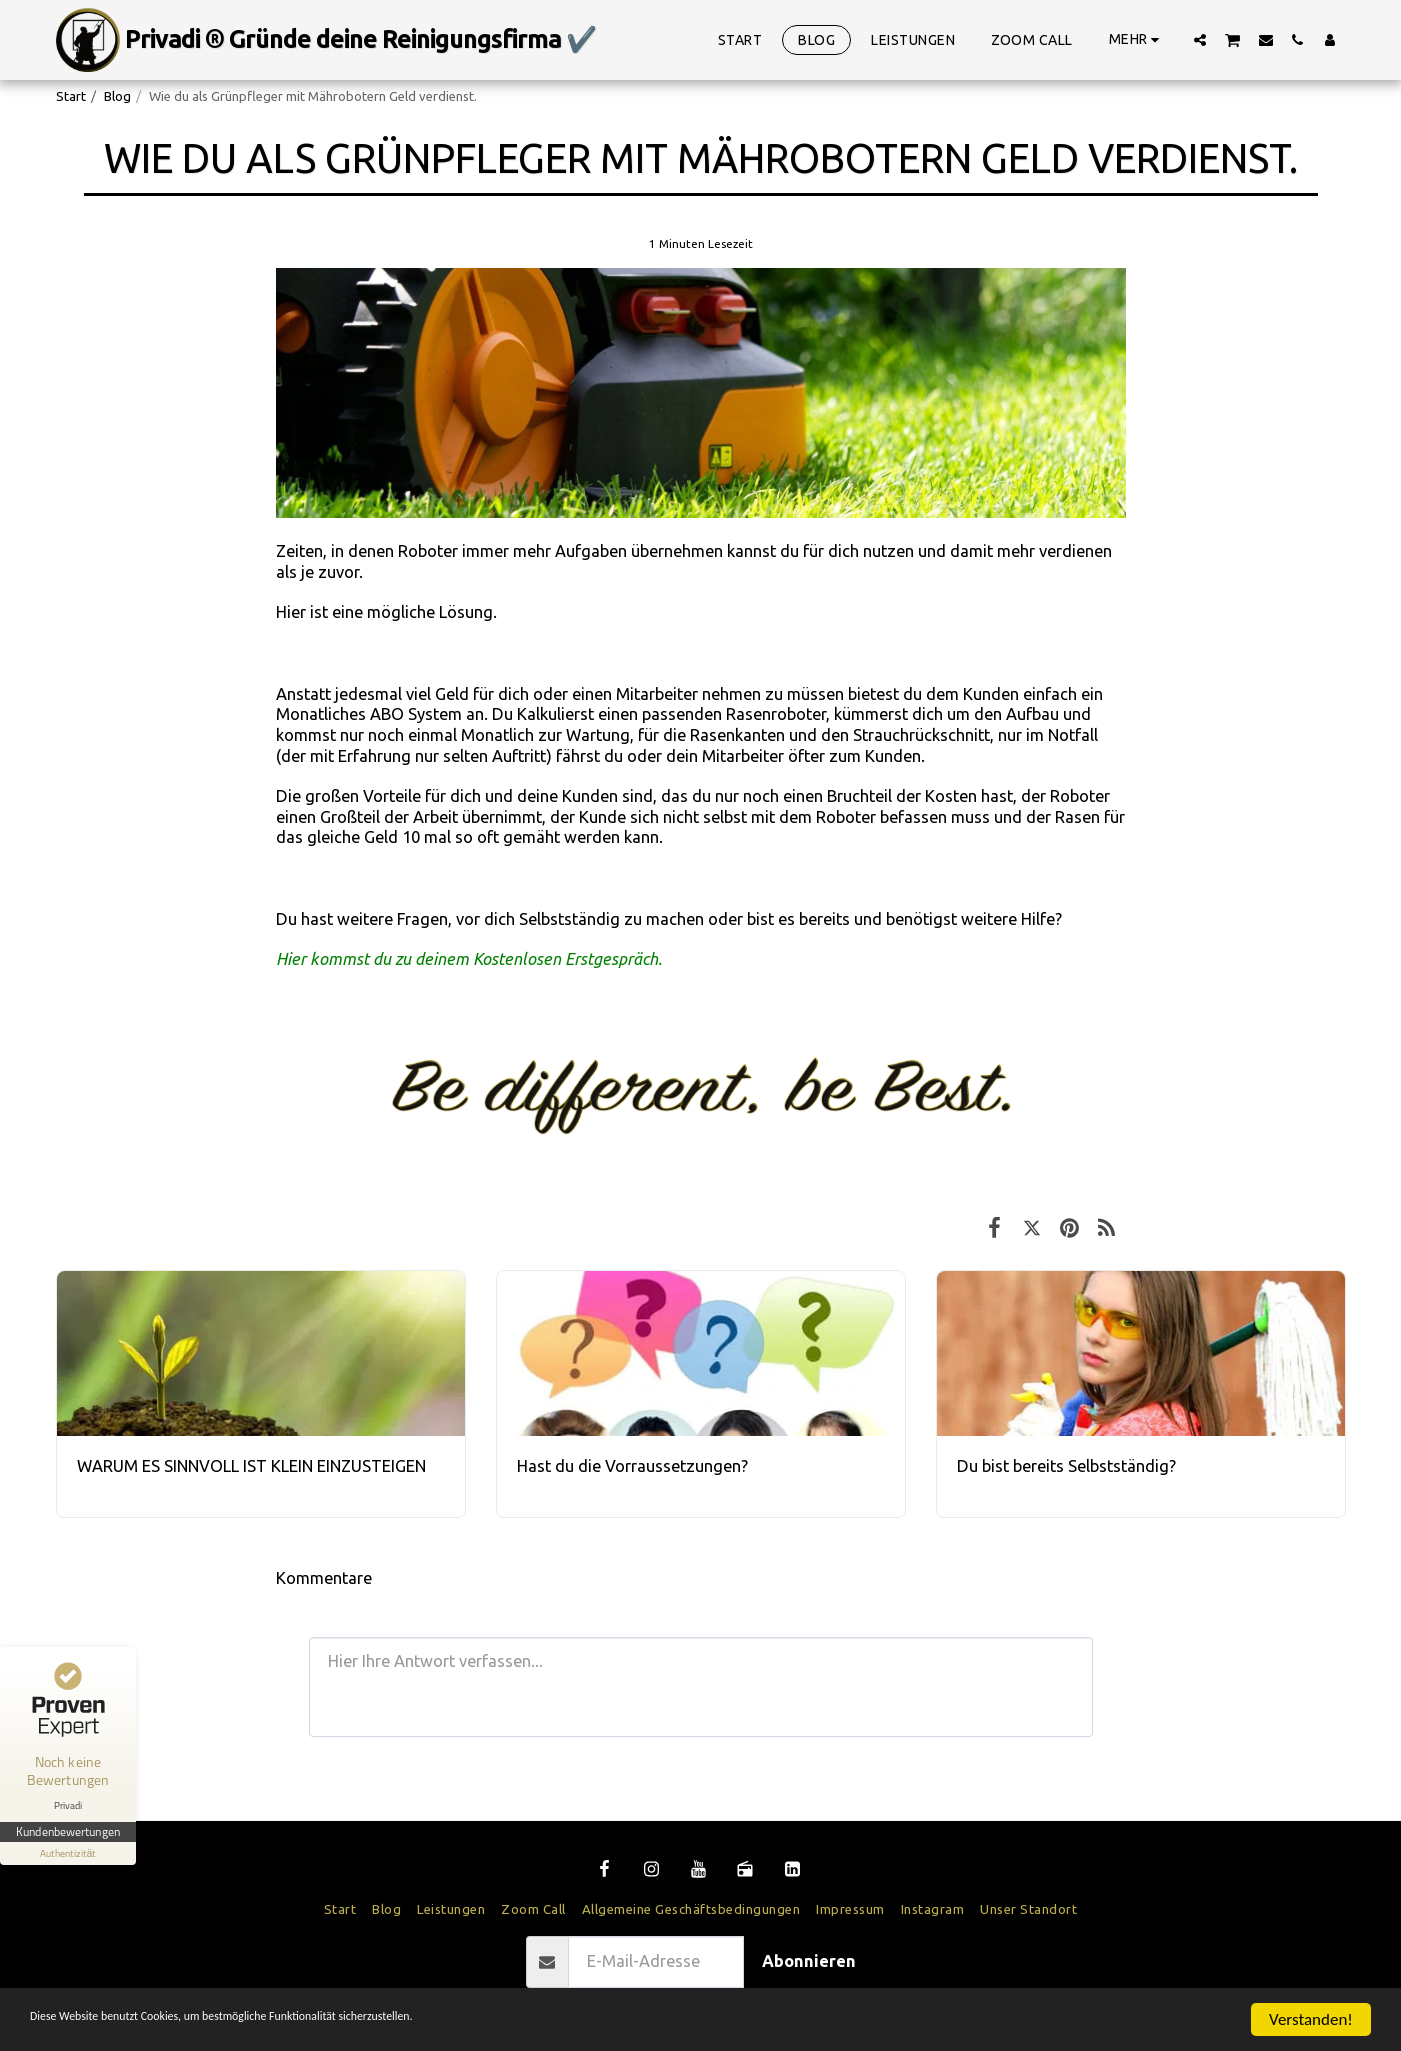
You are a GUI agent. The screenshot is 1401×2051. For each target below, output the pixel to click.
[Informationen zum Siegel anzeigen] (68, 1853)
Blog (117, 96)
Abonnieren (809, 1961)
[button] (1200, 39)
